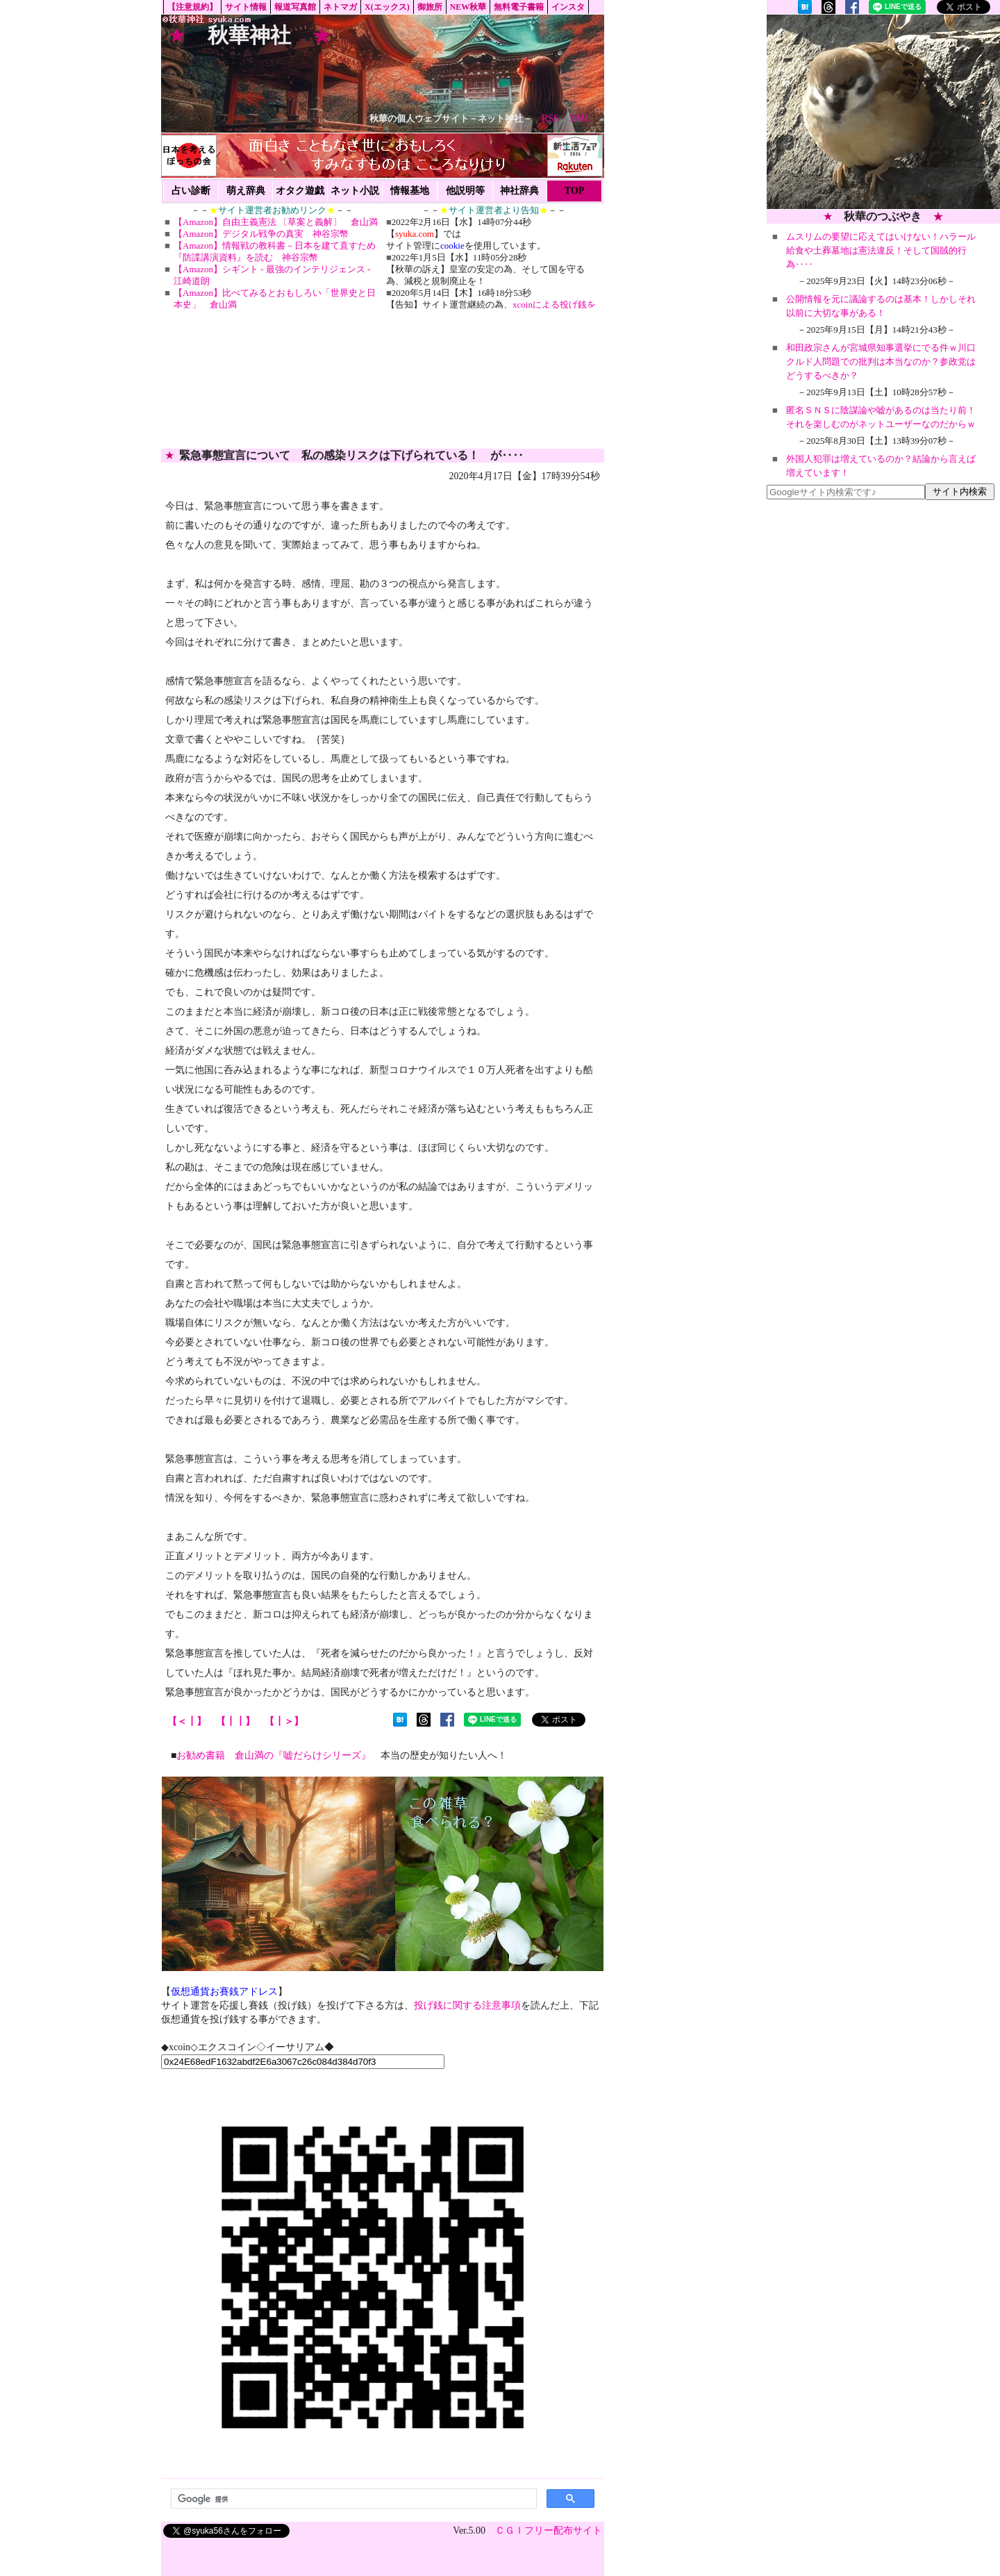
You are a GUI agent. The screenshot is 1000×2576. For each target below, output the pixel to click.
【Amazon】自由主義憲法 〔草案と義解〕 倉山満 (276, 222)
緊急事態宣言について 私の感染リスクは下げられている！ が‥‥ (351, 455)
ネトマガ (340, 7)
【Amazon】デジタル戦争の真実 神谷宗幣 (261, 233)
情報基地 (409, 190)
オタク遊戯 (300, 190)
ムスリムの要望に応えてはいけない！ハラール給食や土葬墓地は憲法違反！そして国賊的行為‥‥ (881, 250)
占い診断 (191, 190)
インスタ (568, 7)
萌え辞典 (245, 190)
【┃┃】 (235, 1721)
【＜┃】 (186, 1721)
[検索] (352, 2499)
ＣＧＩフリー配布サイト (548, 2530)
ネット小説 (355, 190)
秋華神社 (249, 35)
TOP (575, 190)
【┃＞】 (284, 1721)
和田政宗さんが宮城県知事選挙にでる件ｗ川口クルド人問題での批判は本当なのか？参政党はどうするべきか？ (881, 361)
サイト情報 (246, 7)
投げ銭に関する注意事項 (467, 2005)
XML (579, 118)
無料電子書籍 (519, 7)
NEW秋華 (468, 7)
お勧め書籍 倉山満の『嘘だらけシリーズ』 (273, 1755)
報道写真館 (295, 7)
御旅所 (429, 7)
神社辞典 (519, 190)
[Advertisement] (883, 112)
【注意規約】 (192, 7)
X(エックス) (387, 7)
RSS (550, 118)
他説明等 (465, 190)
